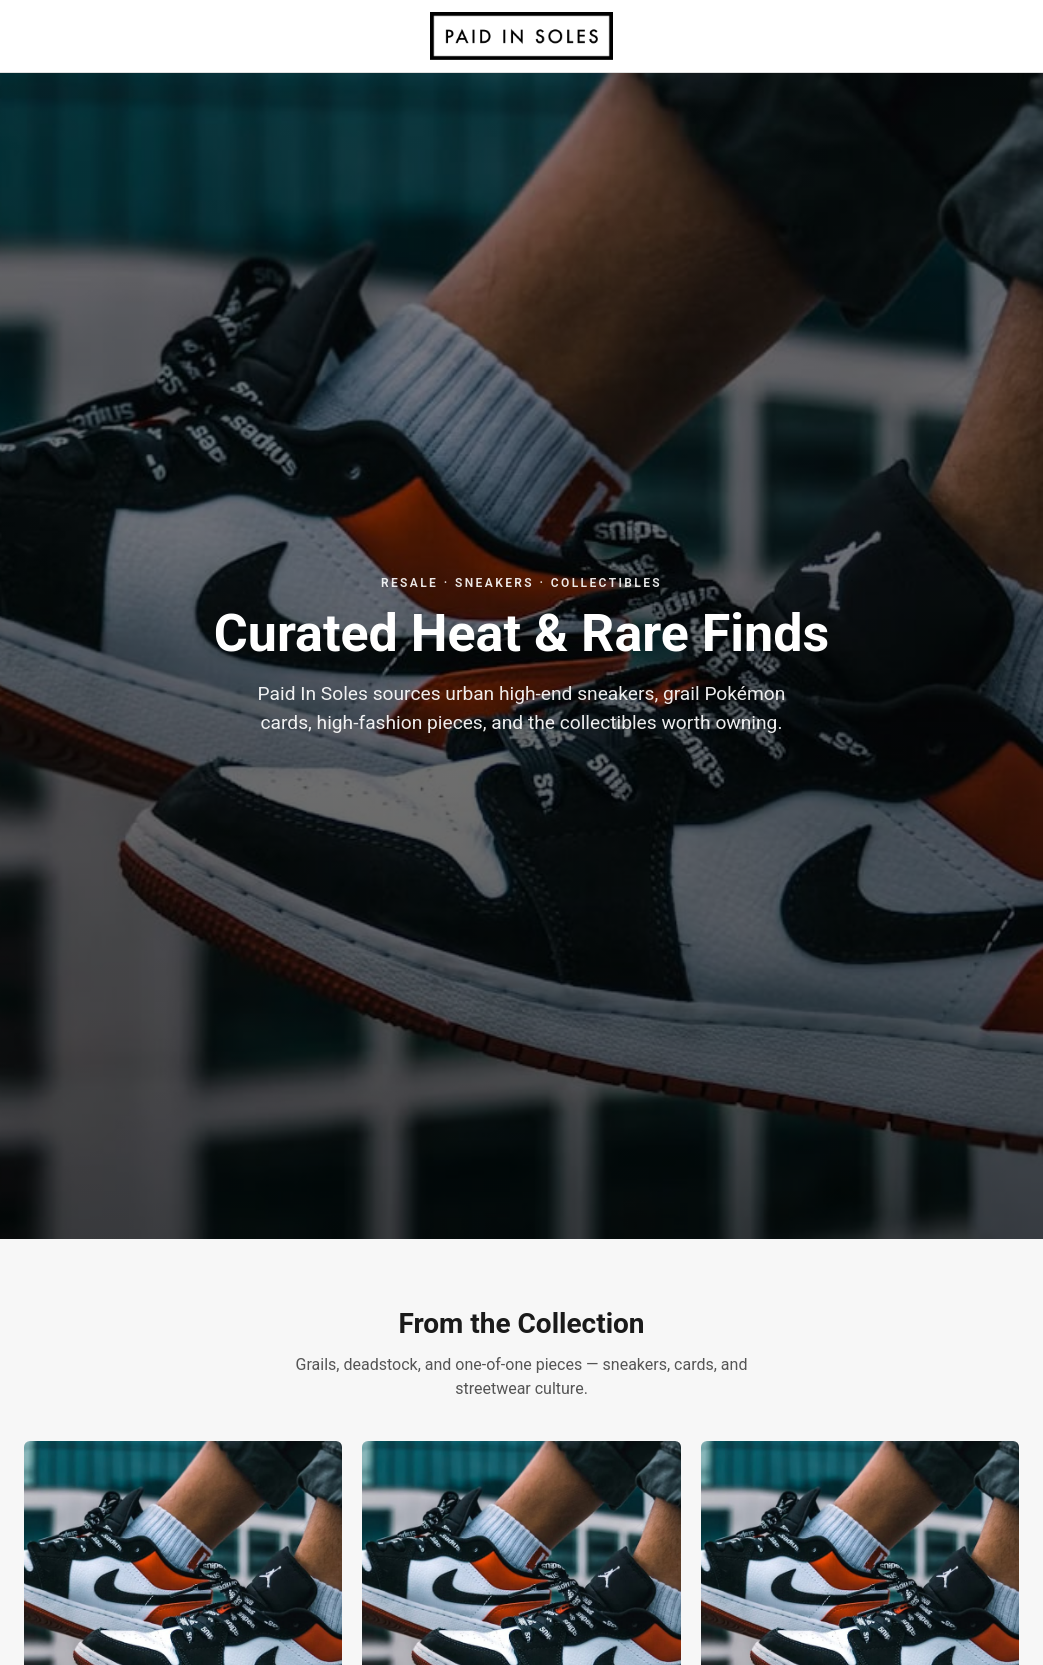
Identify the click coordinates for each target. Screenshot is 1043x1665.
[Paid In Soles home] (521, 36)
